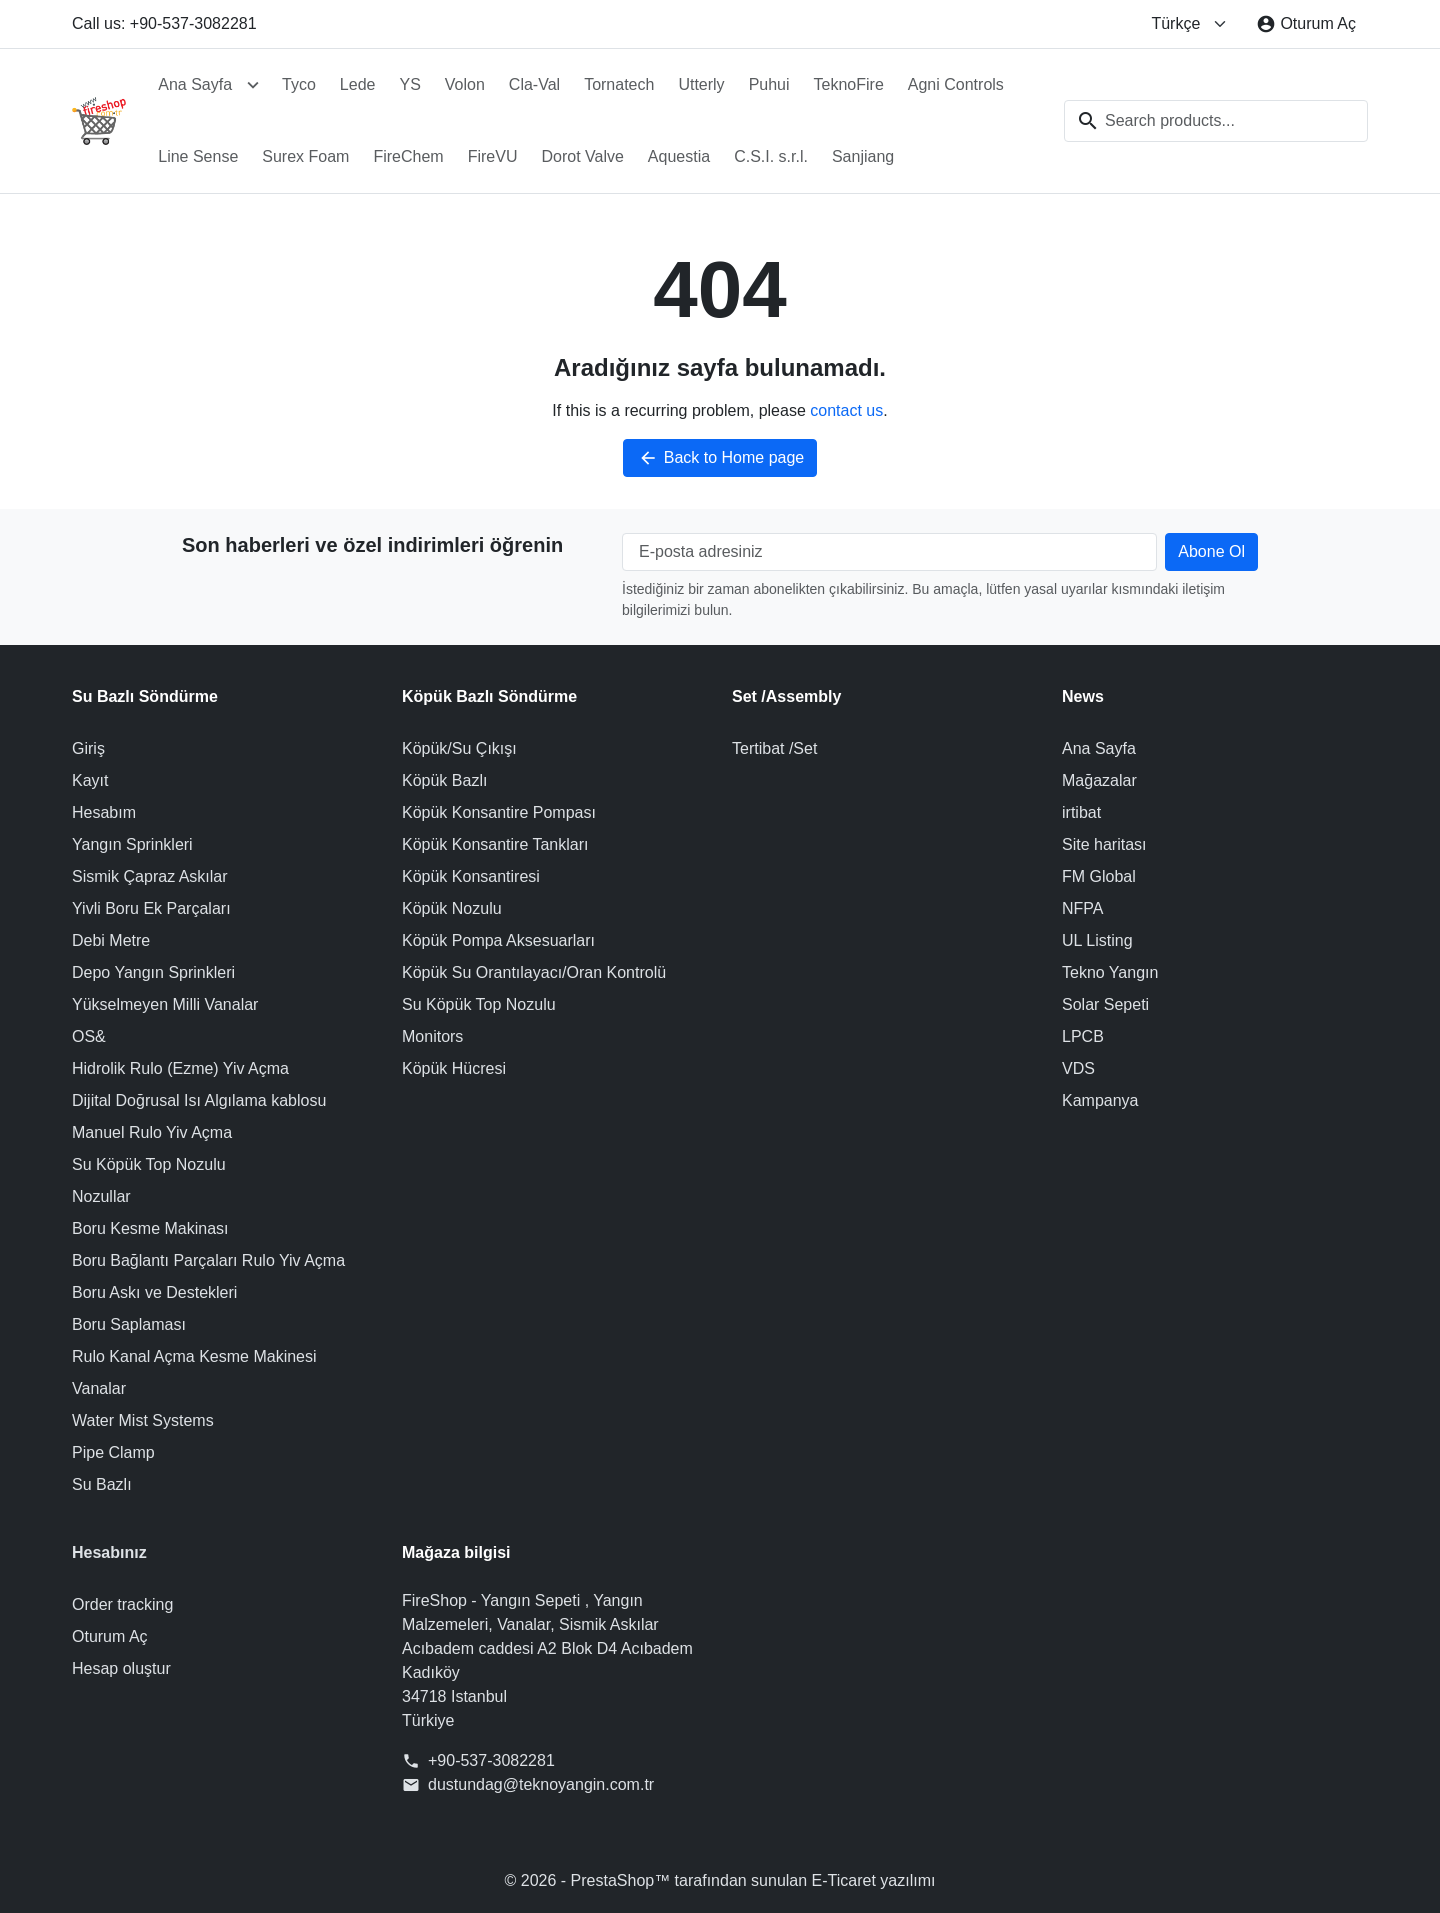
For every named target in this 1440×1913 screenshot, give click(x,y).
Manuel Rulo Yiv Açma (152, 1132)
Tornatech (619, 84)
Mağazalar (1099, 780)
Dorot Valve (582, 156)
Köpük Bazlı (444, 780)
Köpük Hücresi (454, 1068)
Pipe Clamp (113, 1452)
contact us (846, 410)
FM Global (1099, 876)
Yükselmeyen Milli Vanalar (165, 1004)
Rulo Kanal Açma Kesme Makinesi (194, 1356)
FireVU (493, 156)
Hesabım (104, 812)
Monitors (432, 1036)
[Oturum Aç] (1306, 24)
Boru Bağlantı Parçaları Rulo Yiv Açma (208, 1260)
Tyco (299, 84)
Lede (358, 84)
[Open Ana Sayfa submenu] (253, 85)
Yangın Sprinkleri (132, 844)
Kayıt (90, 780)
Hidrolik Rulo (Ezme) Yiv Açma (180, 1068)
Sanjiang (863, 156)
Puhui (769, 84)
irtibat (1081, 812)
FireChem (408, 156)
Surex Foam (305, 156)
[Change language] (1189, 24)
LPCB (1083, 1036)
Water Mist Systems (143, 1420)
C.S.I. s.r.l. (771, 156)
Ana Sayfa (195, 84)
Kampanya (1100, 1100)
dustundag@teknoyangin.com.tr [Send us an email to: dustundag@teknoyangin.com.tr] (541, 1784)
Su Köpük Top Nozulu (149, 1164)
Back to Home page (720, 458)
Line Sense (198, 156)
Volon (465, 84)
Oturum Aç (110, 1636)
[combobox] (1216, 121)
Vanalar (99, 1388)
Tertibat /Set (774, 748)
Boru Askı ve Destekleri (154, 1292)
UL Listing (1097, 940)
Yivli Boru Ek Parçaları (151, 908)
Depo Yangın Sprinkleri (153, 972)
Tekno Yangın (1110, 972)
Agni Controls (956, 84)
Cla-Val (534, 84)
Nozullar (101, 1196)
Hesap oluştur (121, 1668)
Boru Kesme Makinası (150, 1228)
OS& (89, 1036)
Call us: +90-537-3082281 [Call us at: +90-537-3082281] (164, 23)
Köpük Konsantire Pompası (499, 812)
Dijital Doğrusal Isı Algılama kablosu (199, 1100)
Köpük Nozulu (452, 908)
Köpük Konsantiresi (471, 876)
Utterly (701, 84)
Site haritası (1104, 844)
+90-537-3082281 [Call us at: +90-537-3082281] (491, 1760)
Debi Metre (111, 940)
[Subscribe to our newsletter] (1211, 552)
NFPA (1082, 908)
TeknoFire (849, 84)
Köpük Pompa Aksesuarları (498, 940)
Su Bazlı (102, 1484)
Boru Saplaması (129, 1324)
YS (409, 84)
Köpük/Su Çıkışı (459, 748)
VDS (1078, 1068)
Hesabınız (109, 1552)
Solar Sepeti (1105, 1004)
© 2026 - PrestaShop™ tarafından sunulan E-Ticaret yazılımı (720, 1880)
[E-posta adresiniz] (889, 552)
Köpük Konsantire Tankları (495, 844)
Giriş (88, 748)
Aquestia (679, 156)
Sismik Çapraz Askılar (150, 876)
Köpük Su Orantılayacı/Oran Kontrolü (534, 972)
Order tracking (122, 1604)
